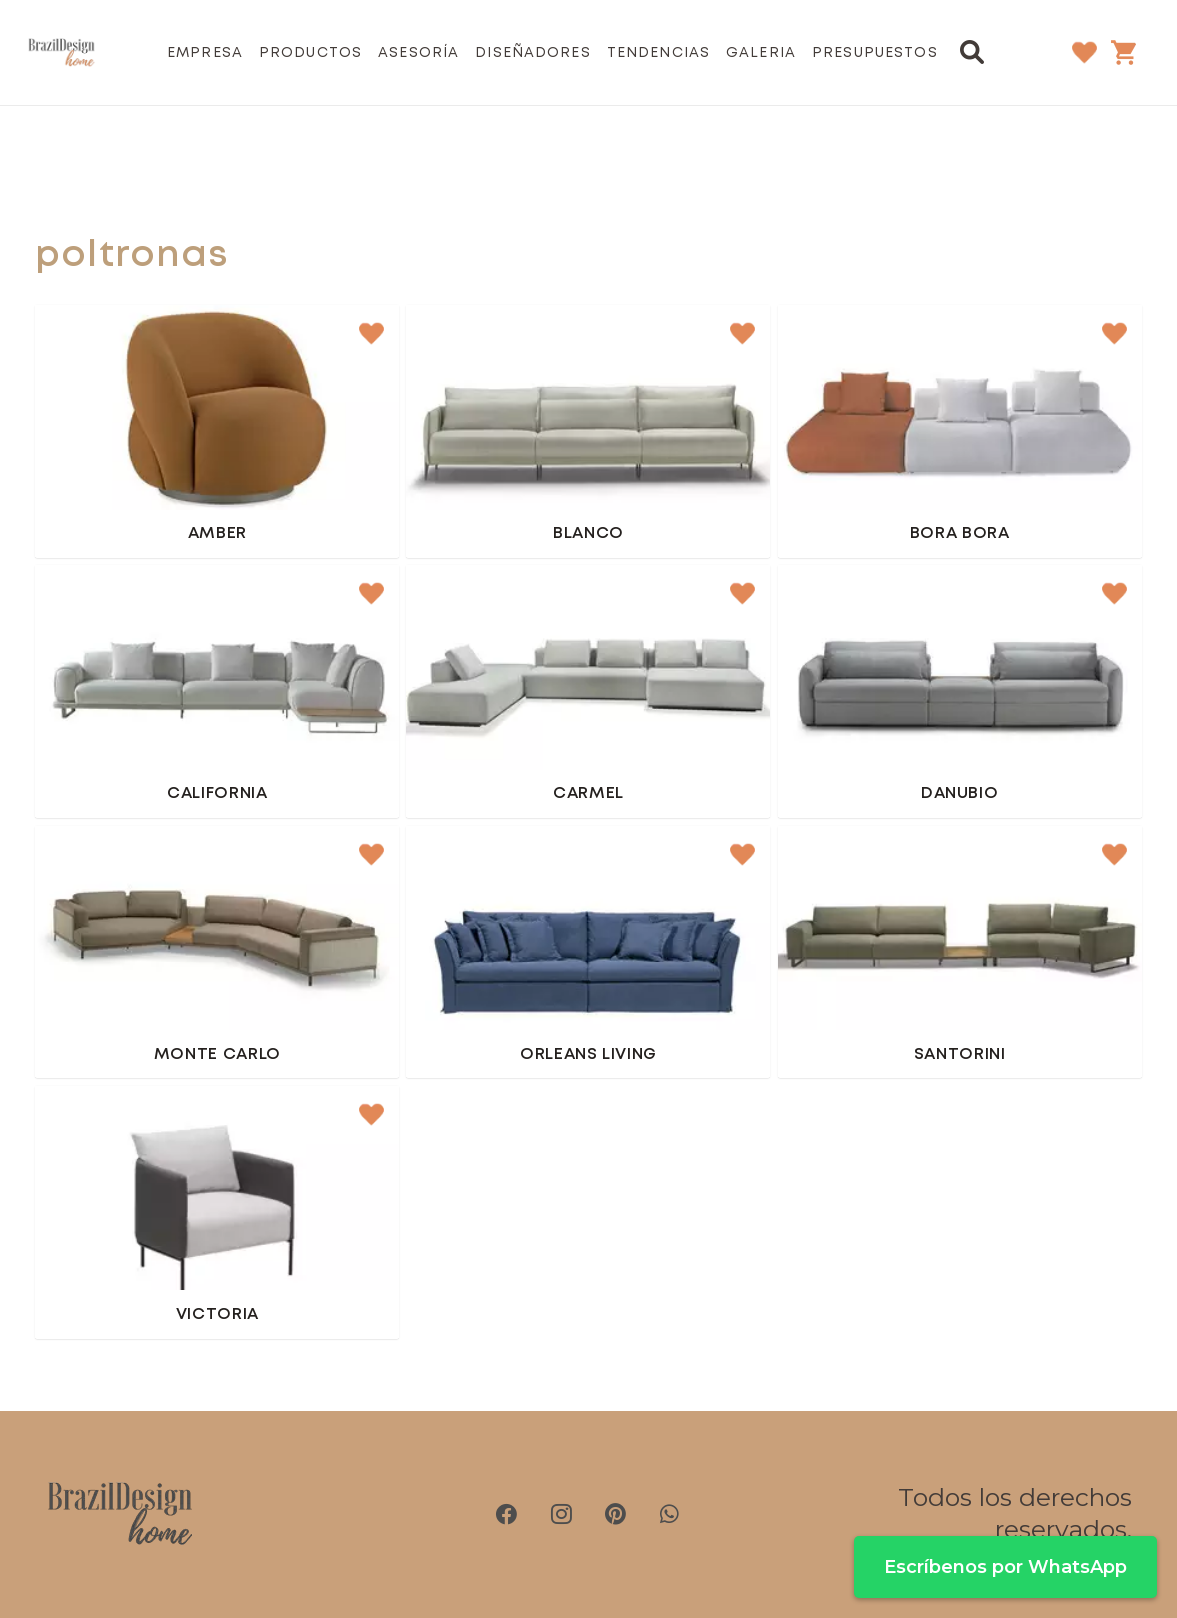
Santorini (960, 1054)
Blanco (588, 533)
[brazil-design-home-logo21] (61, 53)
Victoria (217, 1314)
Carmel (588, 793)
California (217, 793)
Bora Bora (960, 533)
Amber (217, 533)
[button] (972, 52)
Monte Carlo (217, 1054)
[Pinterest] (615, 1514)
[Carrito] (1123, 52)
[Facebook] (507, 1514)
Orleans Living (588, 1054)
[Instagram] (561, 1514)
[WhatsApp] (669, 1514)
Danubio (960, 793)
